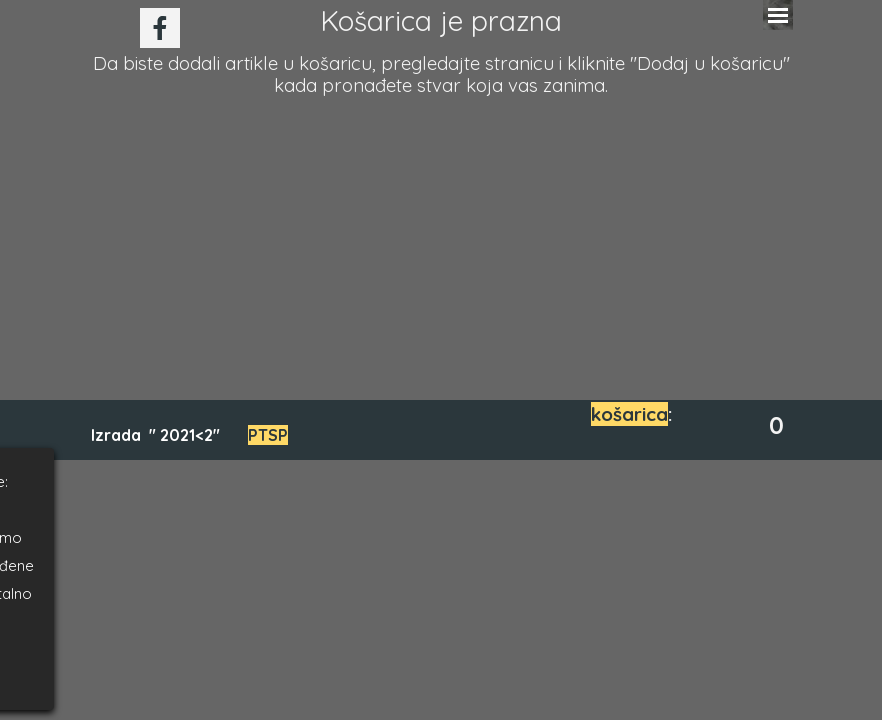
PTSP (268, 435)
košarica (629, 414)
